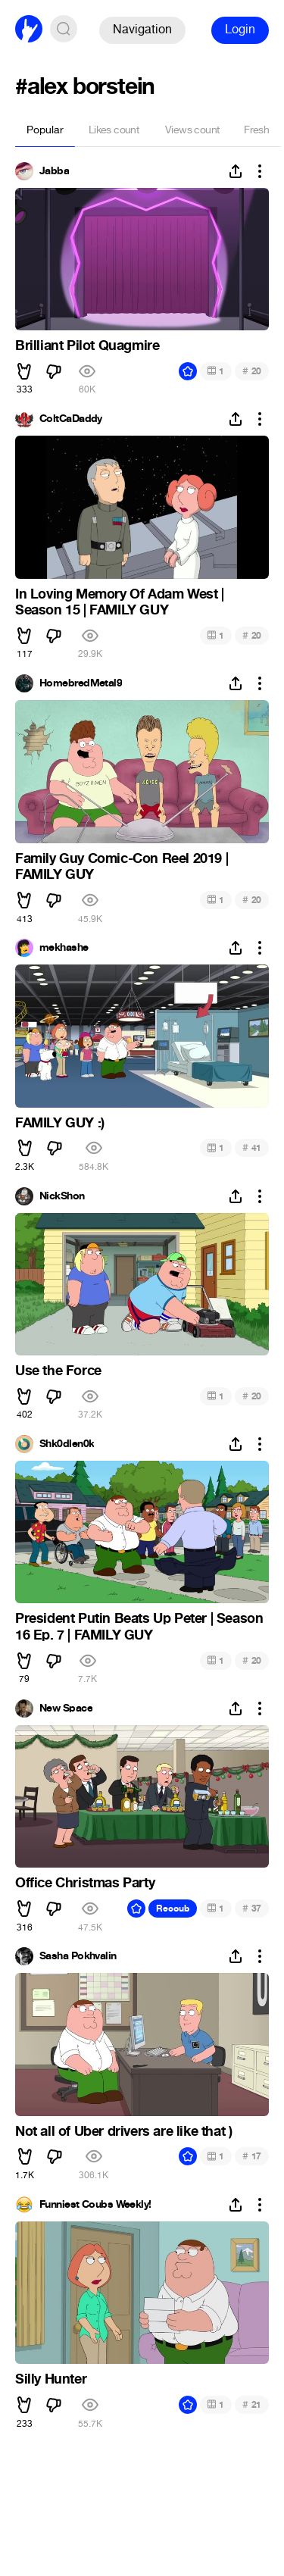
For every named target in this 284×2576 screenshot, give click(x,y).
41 (251, 1147)
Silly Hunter (50, 2379)
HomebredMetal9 (80, 683)
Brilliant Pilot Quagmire (87, 345)
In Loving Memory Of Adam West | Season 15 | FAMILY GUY (119, 602)
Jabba (54, 171)
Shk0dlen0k (66, 1444)
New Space (65, 1708)
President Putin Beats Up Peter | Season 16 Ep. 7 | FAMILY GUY (139, 1626)
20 (251, 371)
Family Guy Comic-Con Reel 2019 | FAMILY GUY (121, 866)
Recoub (172, 1908)
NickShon (62, 1196)
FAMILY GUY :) (60, 1123)
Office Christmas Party (84, 1883)
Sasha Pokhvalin (78, 1956)
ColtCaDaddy (70, 419)
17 (251, 2156)
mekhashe (64, 948)
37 (251, 1908)
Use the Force (58, 1370)
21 (251, 2404)
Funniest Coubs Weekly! (95, 2204)
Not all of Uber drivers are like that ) (123, 2131)
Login (240, 29)
